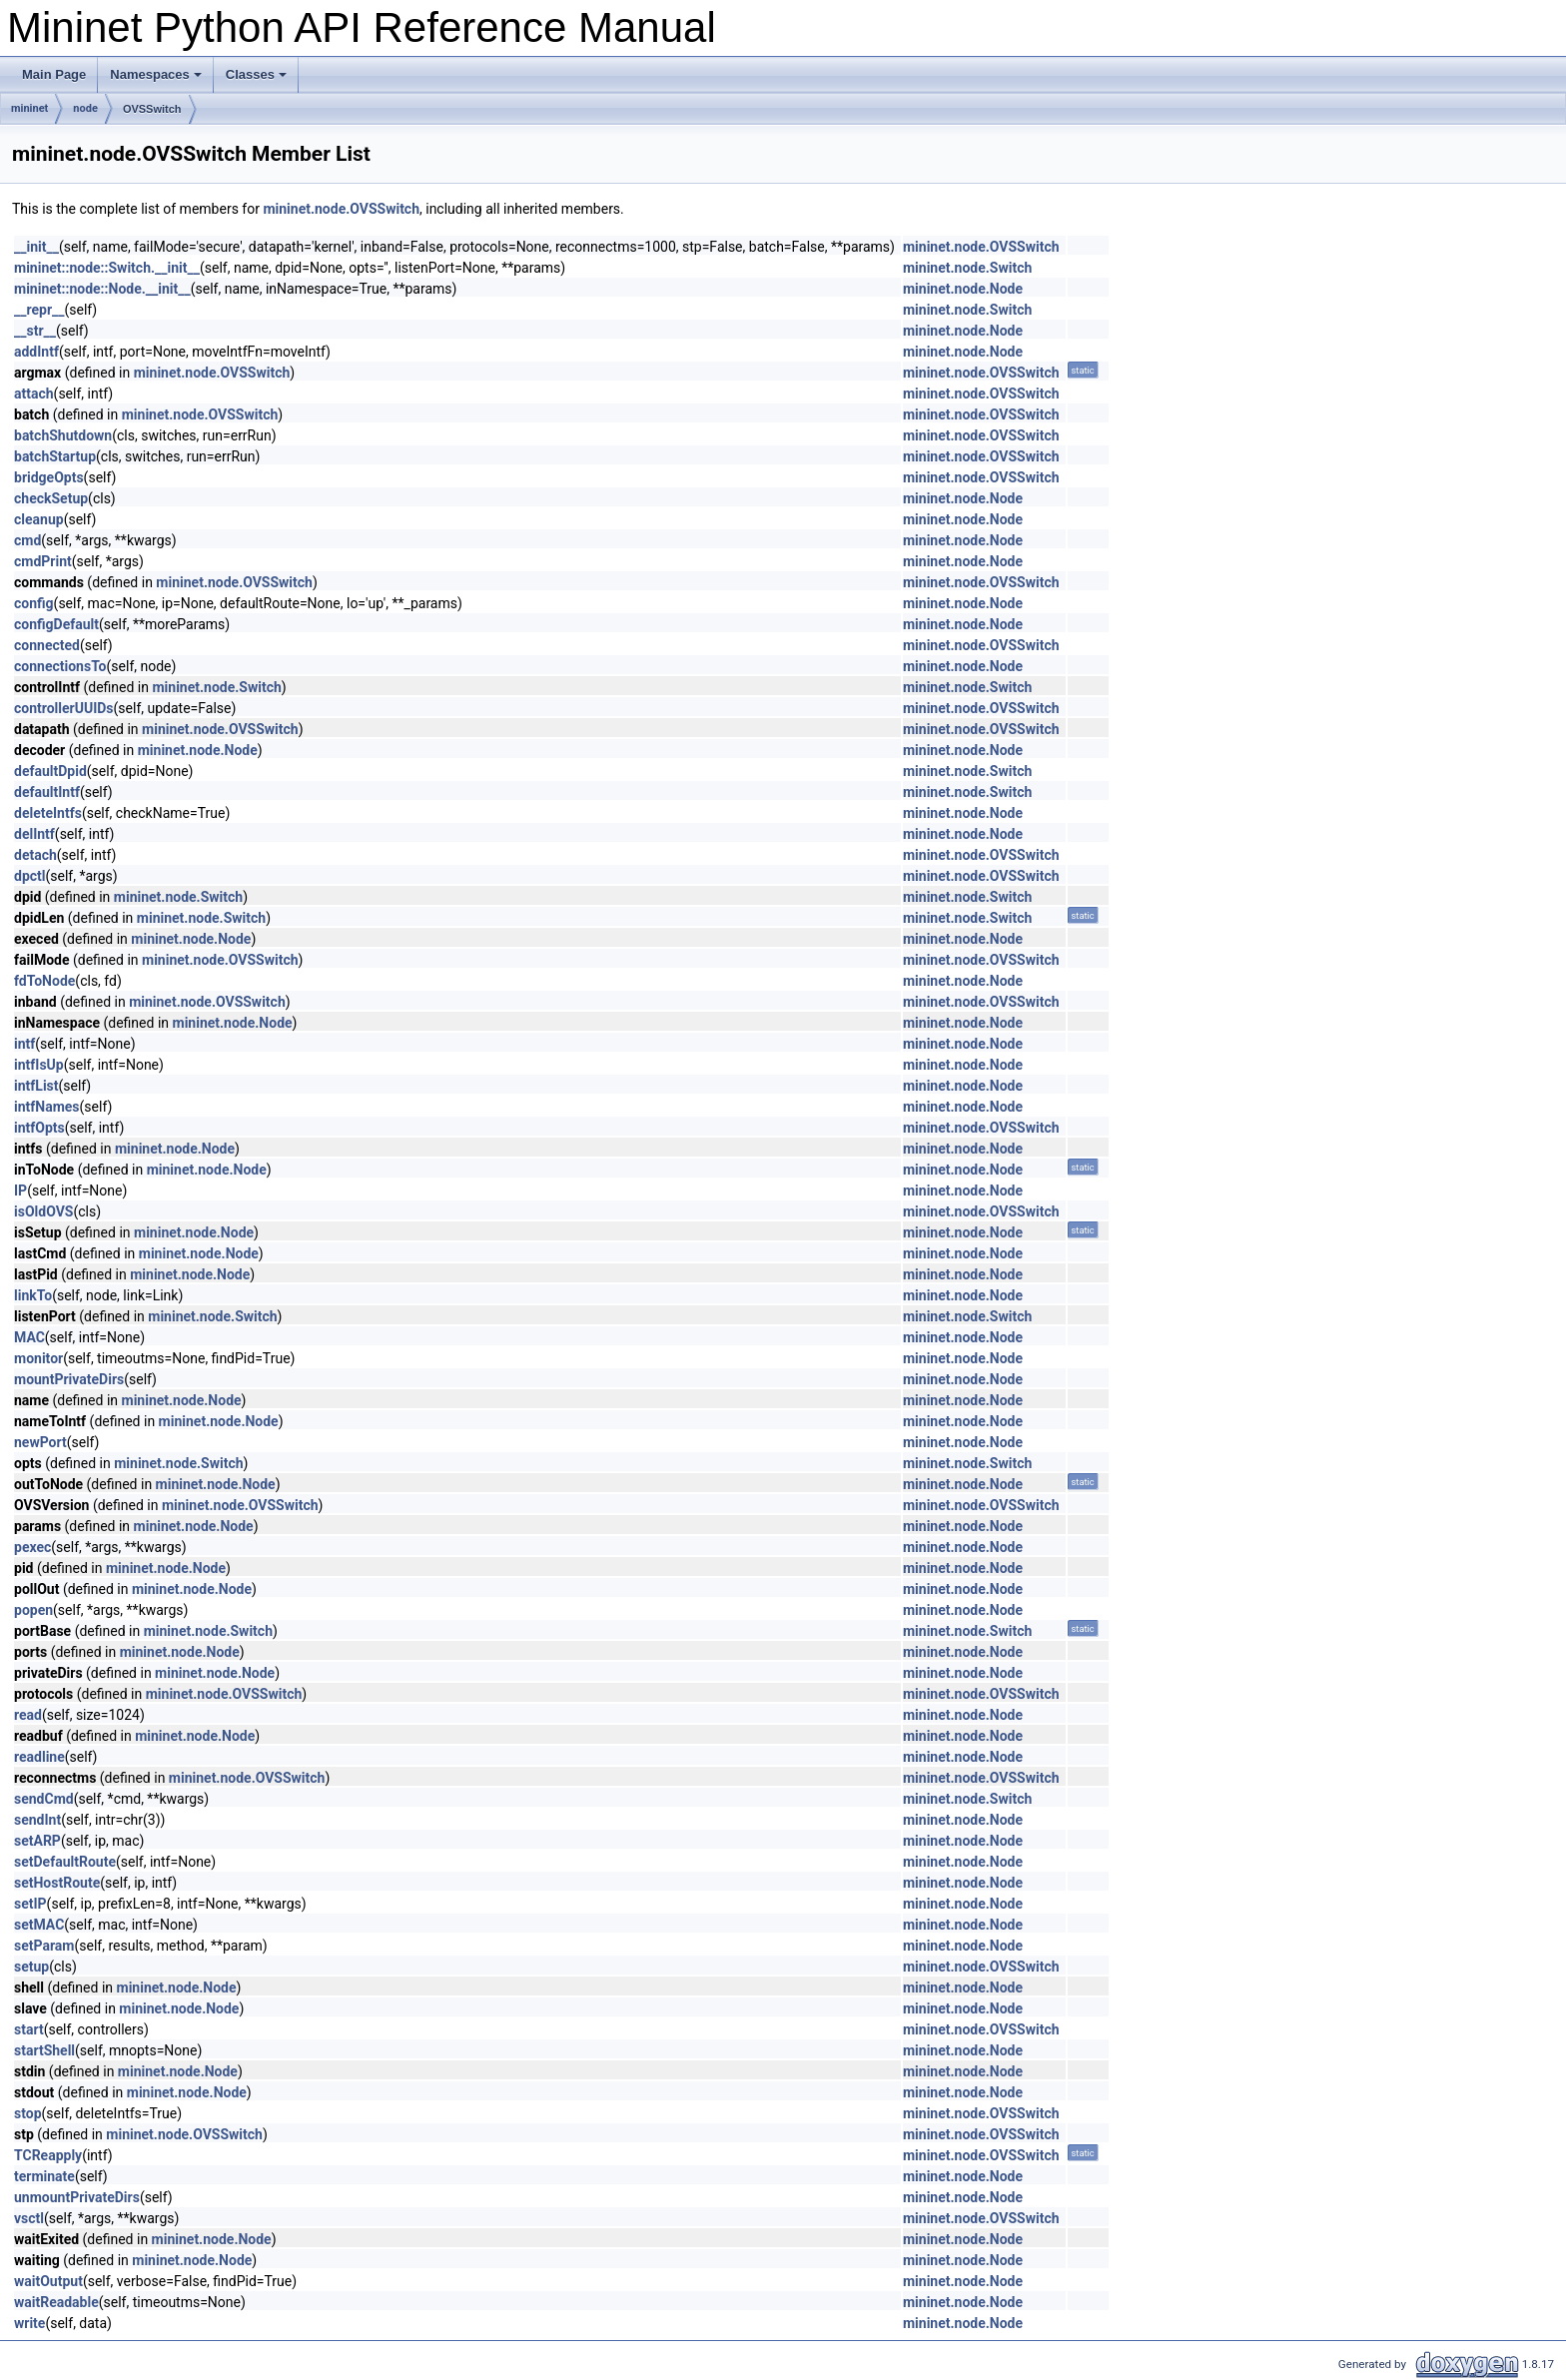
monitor (38, 1358)
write (29, 2323)
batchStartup (55, 456)
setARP (37, 1841)
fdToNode (44, 981)
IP (20, 1190)
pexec (32, 1547)
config (34, 603)
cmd (27, 540)
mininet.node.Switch (967, 268)
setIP (30, 1904)
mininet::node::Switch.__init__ (107, 268)
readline (39, 1757)
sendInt (37, 1820)
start (29, 2029)
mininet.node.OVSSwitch (341, 209)
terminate (44, 2176)
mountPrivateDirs (69, 1379)
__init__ (36, 247)
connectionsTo (60, 666)
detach (35, 855)
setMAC (39, 1925)
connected (47, 645)
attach (34, 393)
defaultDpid (50, 771)
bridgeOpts (49, 477)
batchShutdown (63, 435)
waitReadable (56, 2302)
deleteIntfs (48, 813)
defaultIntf (47, 792)
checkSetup (51, 498)
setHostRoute (57, 1883)
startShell (44, 2050)
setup (31, 1967)
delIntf (34, 834)
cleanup (39, 519)
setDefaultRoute (65, 1862)
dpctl (30, 876)
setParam (44, 1946)
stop (28, 2113)
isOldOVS (43, 1211)
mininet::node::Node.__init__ (102, 289)
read (28, 1715)
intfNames (47, 1107)
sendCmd (44, 1799)
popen (33, 1610)
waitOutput (48, 2281)
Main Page (54, 74)
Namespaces (156, 74)
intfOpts (39, 1128)
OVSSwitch (152, 109)
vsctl (29, 2218)
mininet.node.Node (963, 289)
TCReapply (48, 2155)
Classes (256, 74)
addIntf (36, 352)
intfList (36, 1086)
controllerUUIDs (64, 708)
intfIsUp (39, 1065)
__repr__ (39, 310)
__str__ (35, 331)
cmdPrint (43, 561)
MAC (29, 1337)
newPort (40, 1442)
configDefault (56, 624)
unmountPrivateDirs (77, 2197)
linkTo (33, 1295)
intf (24, 1044)
